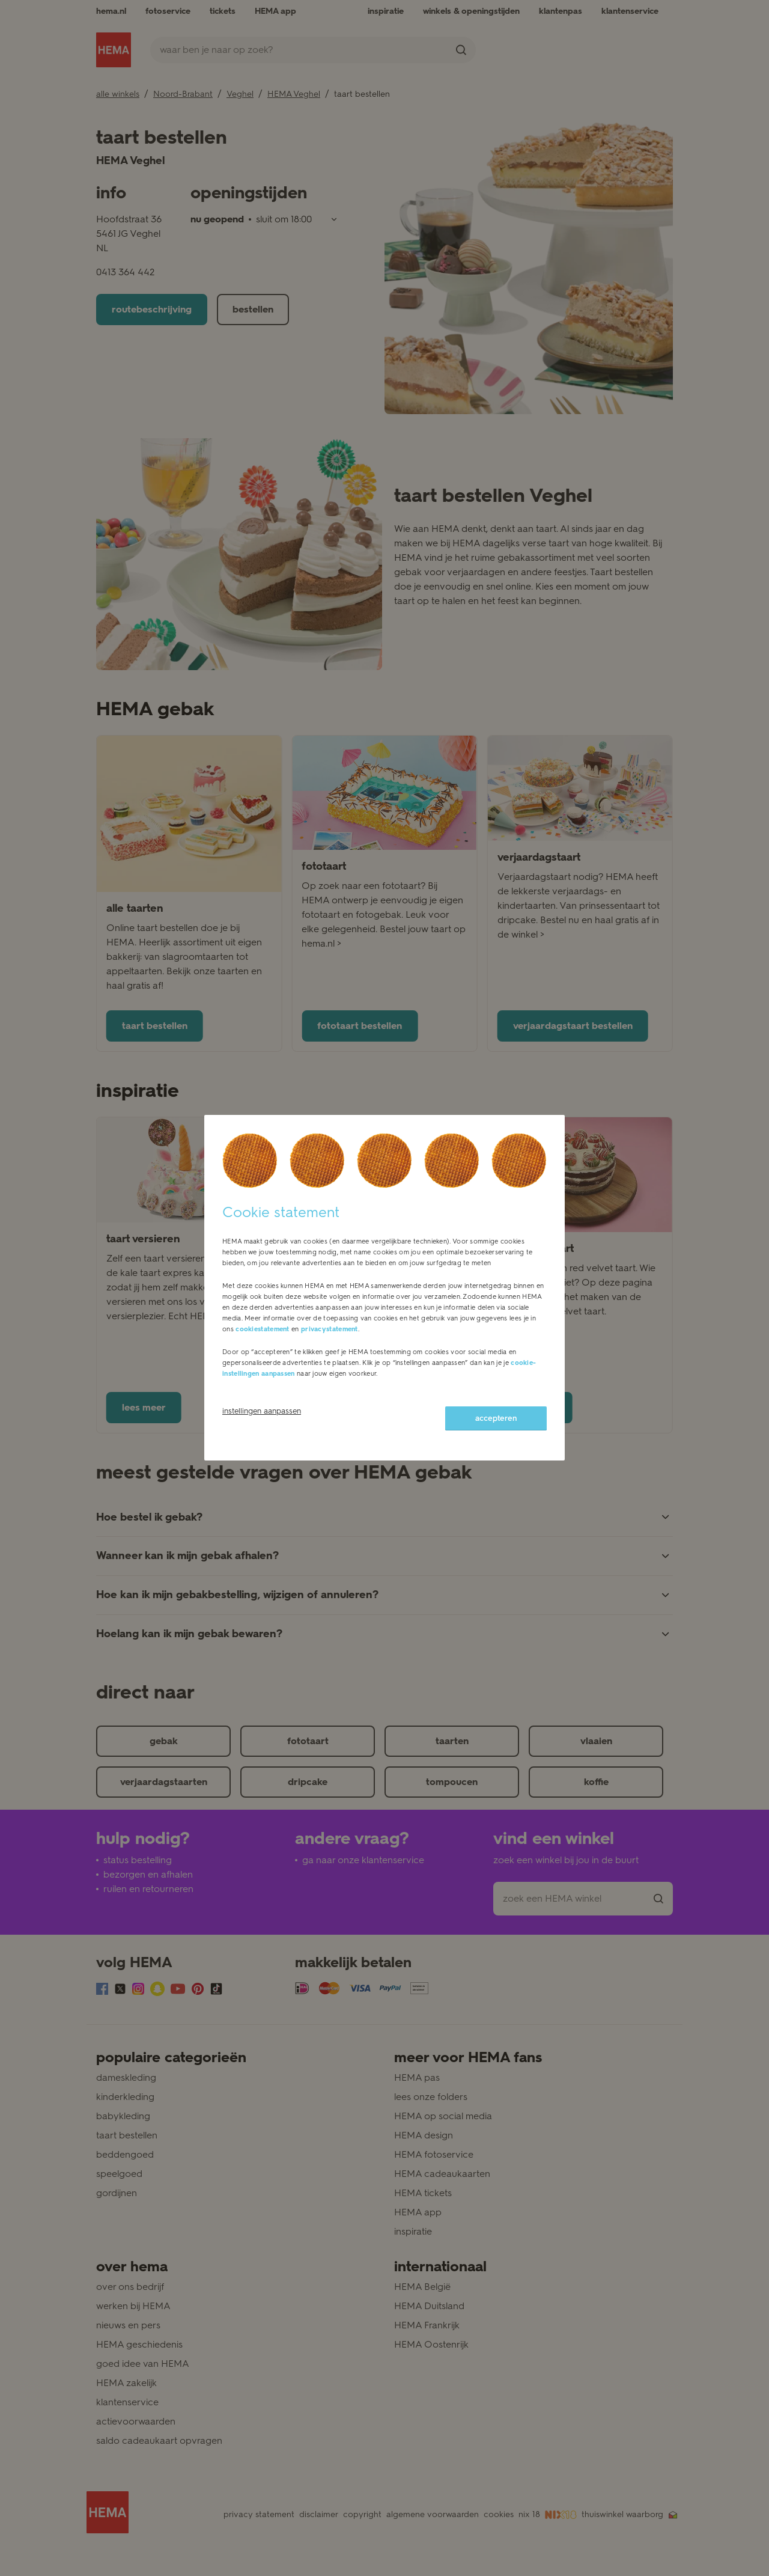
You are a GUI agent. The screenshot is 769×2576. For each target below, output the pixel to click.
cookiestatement (263, 1329)
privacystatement (329, 1329)
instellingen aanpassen (261, 1410)
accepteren (496, 1418)
